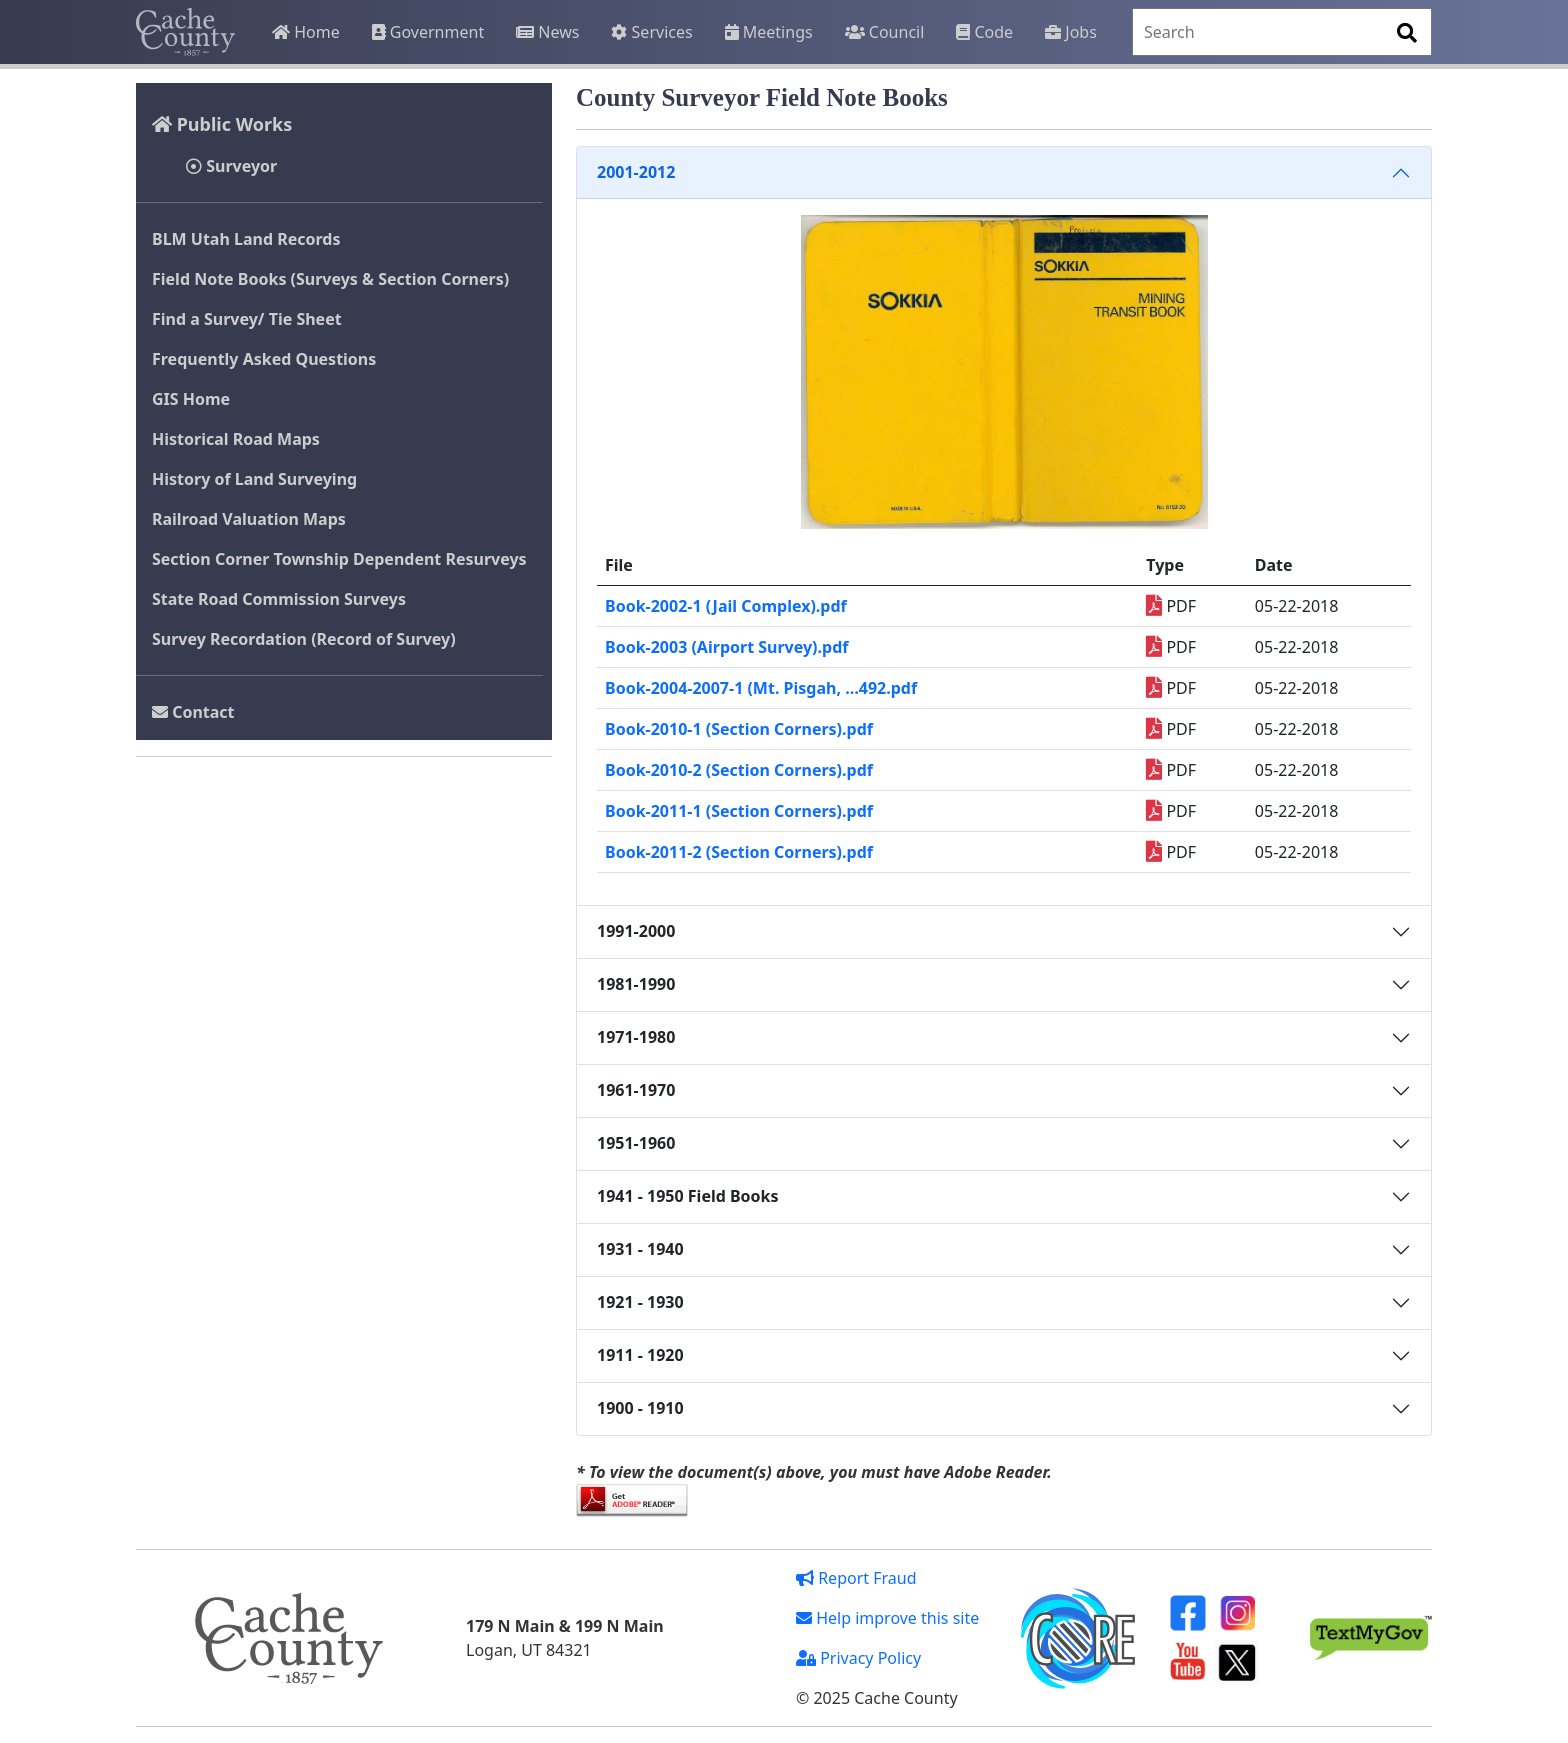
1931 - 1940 (640, 1249)
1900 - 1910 (640, 1408)
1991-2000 (636, 931)
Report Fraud (856, 1578)
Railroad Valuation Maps (249, 519)
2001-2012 (636, 172)
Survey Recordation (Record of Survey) (304, 639)
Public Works (222, 124)
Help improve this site (887, 1618)
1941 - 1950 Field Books (688, 1196)
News (547, 32)
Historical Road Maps (236, 439)
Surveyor (231, 166)
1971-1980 (636, 1037)
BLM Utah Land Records (246, 239)
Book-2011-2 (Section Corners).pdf (739, 852)
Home (306, 32)
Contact (193, 712)
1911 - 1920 (640, 1355)
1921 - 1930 (640, 1302)
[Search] (1282, 32)
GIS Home (191, 399)
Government (428, 32)
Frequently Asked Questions (264, 359)
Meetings (769, 32)
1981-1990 (636, 984)
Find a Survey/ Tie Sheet (247, 319)
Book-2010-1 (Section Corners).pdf (739, 729)
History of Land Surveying (254, 479)
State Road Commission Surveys (279, 599)
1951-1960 (636, 1143)
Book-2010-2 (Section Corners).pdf (739, 770)
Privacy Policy (858, 1658)
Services (651, 32)
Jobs (1071, 32)
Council (885, 32)
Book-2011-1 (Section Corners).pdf (739, 811)
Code (984, 32)
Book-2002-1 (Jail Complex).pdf (726, 606)
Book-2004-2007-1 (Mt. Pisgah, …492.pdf (761, 688)
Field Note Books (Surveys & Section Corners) (330, 279)
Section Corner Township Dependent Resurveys (339, 559)
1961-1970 (636, 1090)
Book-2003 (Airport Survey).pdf (726, 647)
